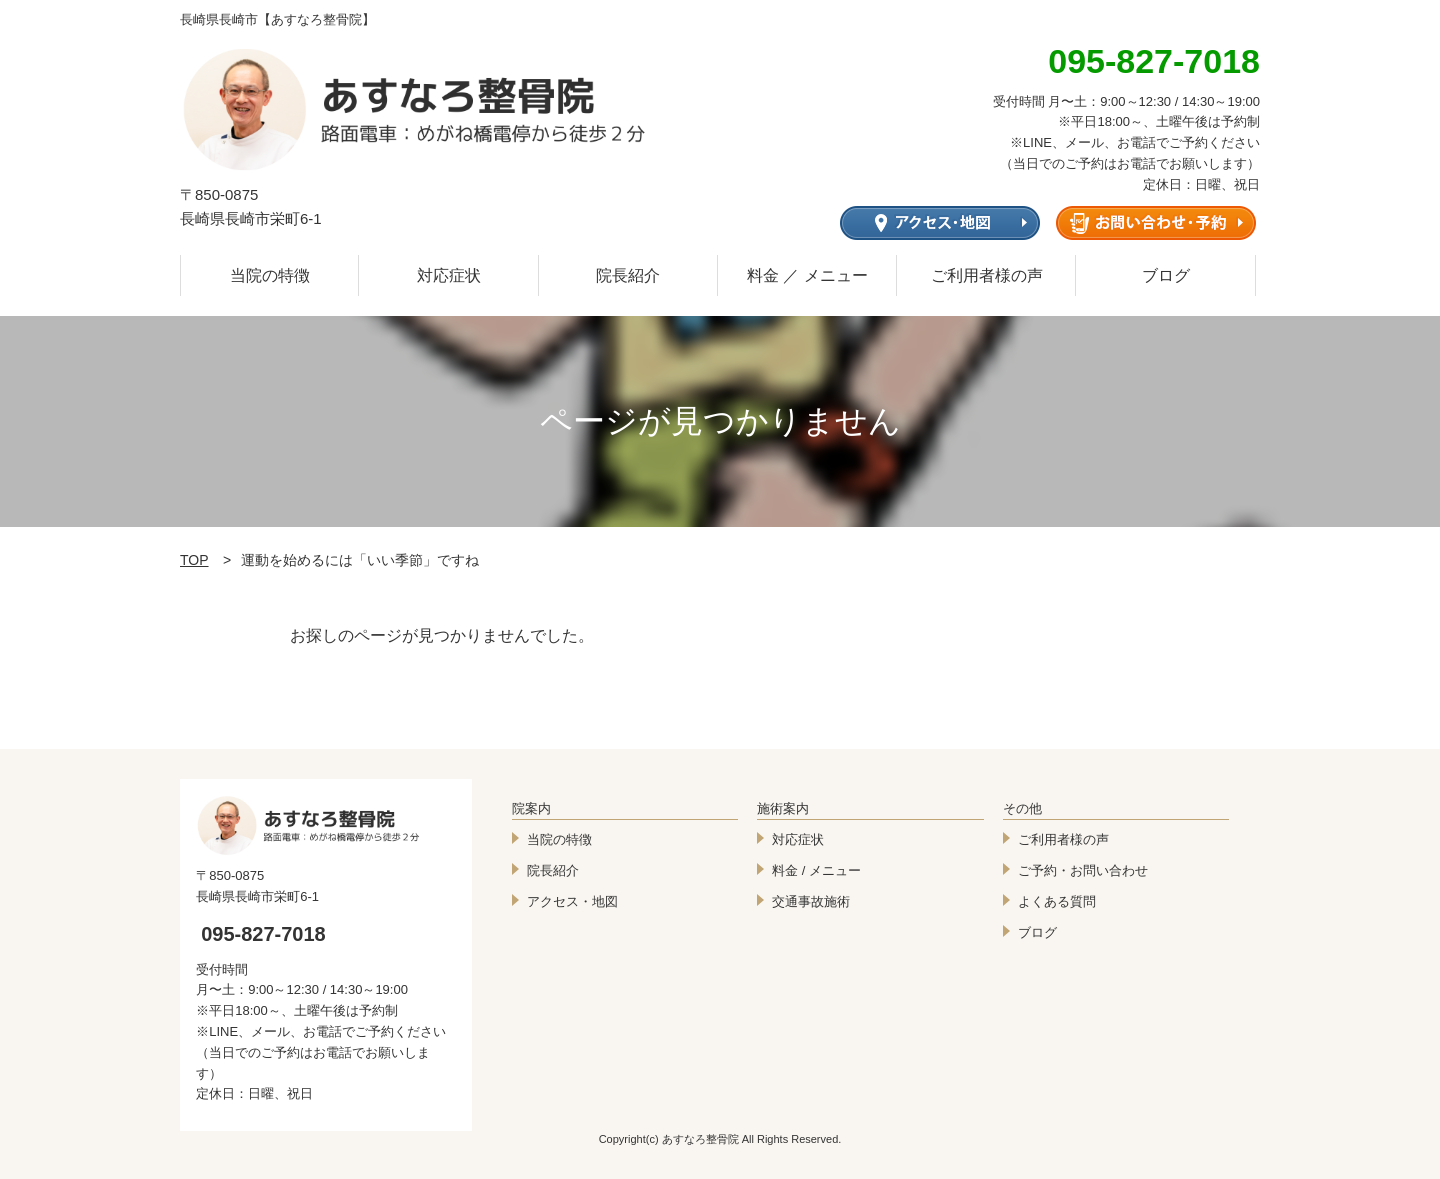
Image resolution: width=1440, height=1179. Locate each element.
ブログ (1166, 275)
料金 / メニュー (816, 870)
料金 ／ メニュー (807, 275)
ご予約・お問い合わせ (1083, 870)
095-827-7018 (263, 934)
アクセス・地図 (572, 901)
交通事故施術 (811, 901)
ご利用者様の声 (987, 275)
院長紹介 (628, 275)
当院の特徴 (270, 275)
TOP (194, 560)
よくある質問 (1057, 901)
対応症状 (449, 275)
